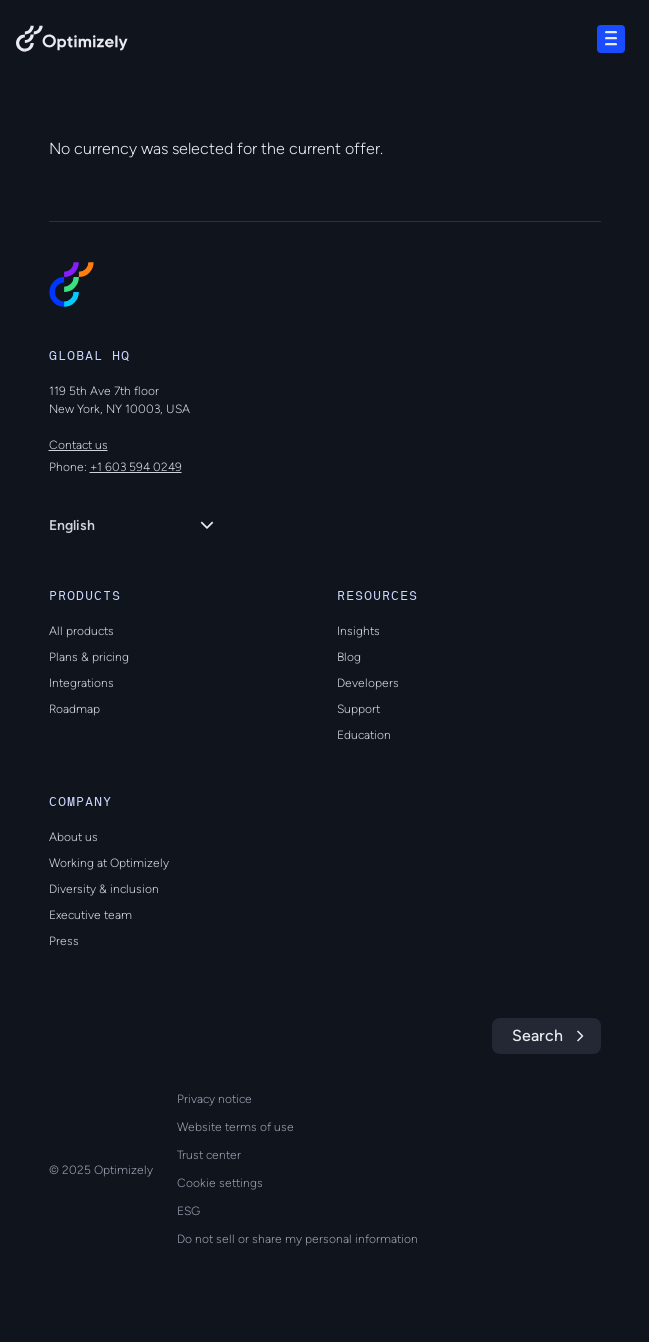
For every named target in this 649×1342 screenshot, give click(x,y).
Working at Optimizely (109, 863)
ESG (188, 1211)
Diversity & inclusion (104, 889)
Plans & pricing (89, 657)
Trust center (209, 1155)
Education (364, 735)
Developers (368, 683)
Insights (358, 631)
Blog (349, 657)
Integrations (81, 683)
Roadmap (74, 709)
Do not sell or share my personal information (297, 1239)
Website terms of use (235, 1127)
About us (73, 837)
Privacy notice (214, 1099)
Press (64, 941)
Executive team (90, 915)
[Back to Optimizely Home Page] (72, 42)
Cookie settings (220, 1183)
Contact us (78, 445)
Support (358, 709)
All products (81, 631)
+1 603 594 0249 (136, 467)
